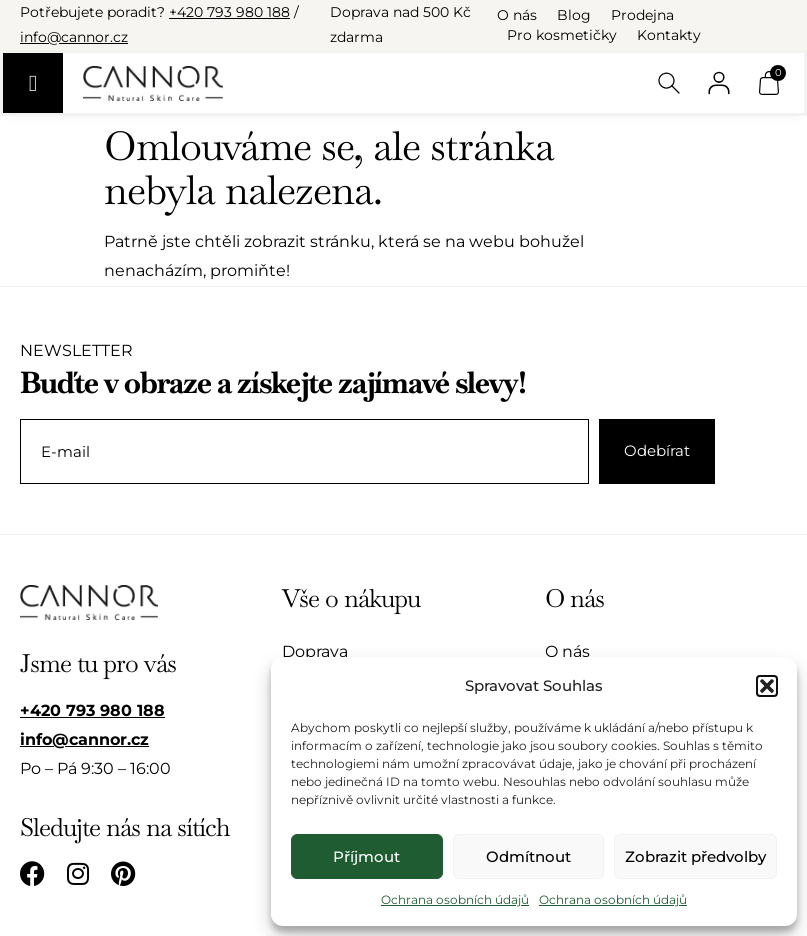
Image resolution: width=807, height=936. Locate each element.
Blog (574, 15)
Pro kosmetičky (562, 35)
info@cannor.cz (74, 37)
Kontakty (669, 35)
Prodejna (642, 15)
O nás (517, 15)
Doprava (315, 651)
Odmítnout (528, 856)
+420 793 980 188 (229, 12)
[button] (767, 686)
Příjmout (366, 856)
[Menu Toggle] (33, 83)
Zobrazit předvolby (695, 856)
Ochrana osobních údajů (455, 899)
